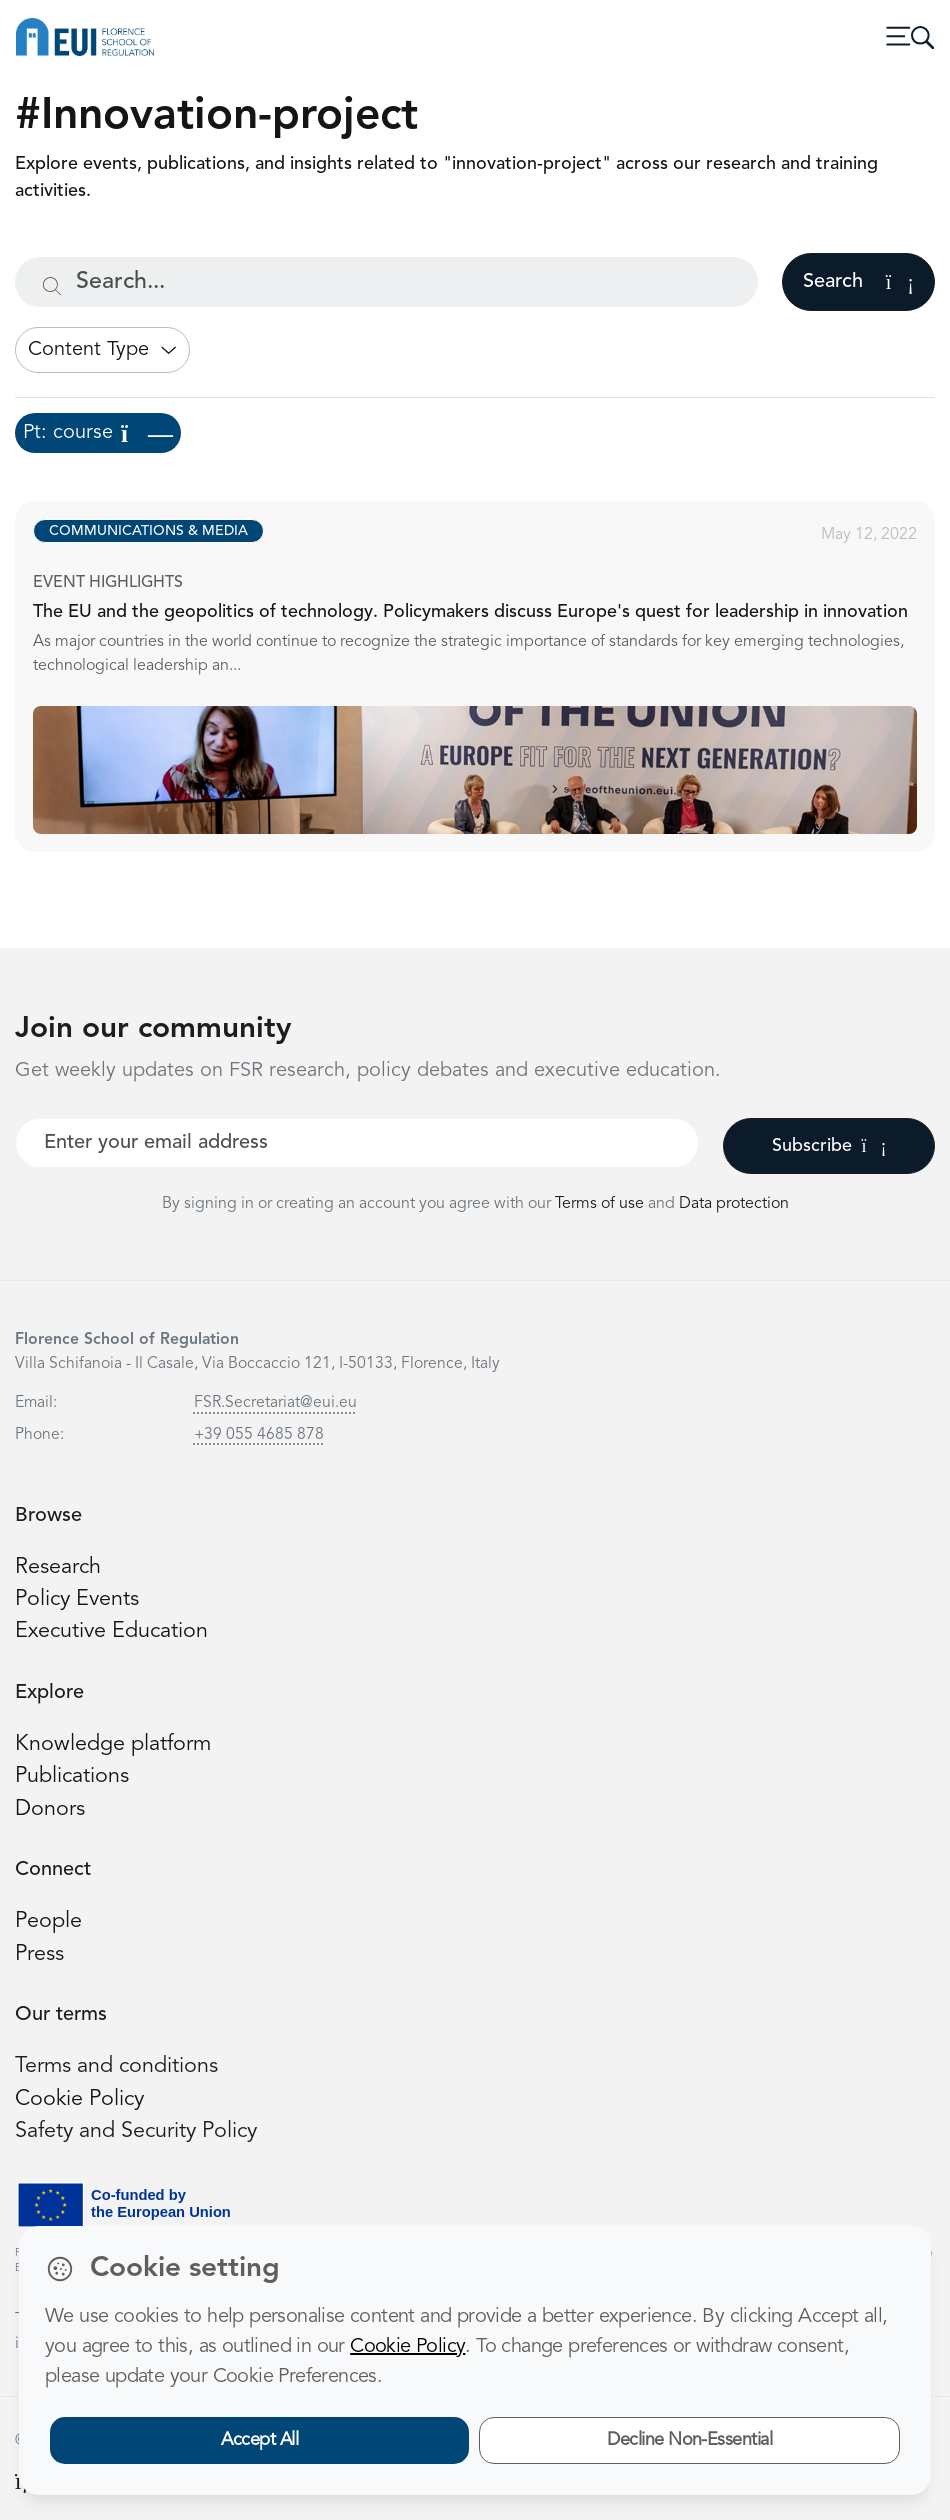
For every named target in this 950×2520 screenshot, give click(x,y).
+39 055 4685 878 (259, 1435)
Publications (72, 1776)
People (48, 1921)
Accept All (259, 2440)
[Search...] (386, 282)
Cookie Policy (79, 2099)
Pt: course (98, 433)
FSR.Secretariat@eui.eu (275, 1403)
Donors (50, 1809)
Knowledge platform (113, 1744)
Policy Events (77, 1599)
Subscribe (829, 1146)
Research (58, 1567)
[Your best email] (357, 1143)
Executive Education (111, 1631)
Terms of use (601, 1204)
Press (39, 1954)
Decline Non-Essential (689, 2440)
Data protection (734, 1204)
